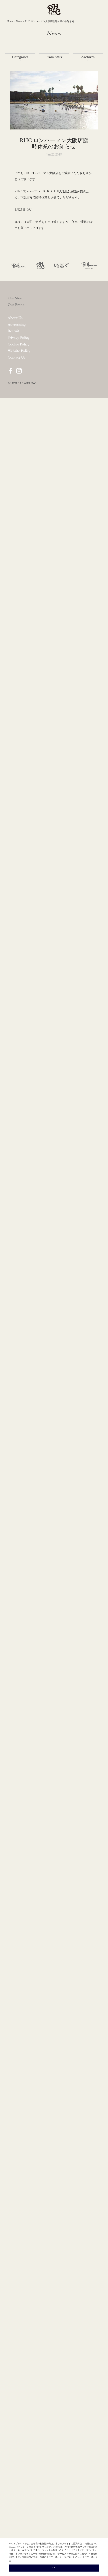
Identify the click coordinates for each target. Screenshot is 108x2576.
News (19, 21)
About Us (15, 318)
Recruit (13, 331)
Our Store (15, 298)
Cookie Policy (18, 344)
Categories (20, 58)
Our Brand (16, 305)
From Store (54, 58)
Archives (87, 58)
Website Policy (19, 351)
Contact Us (16, 358)
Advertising (17, 325)
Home (10, 21)
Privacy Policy (19, 338)
